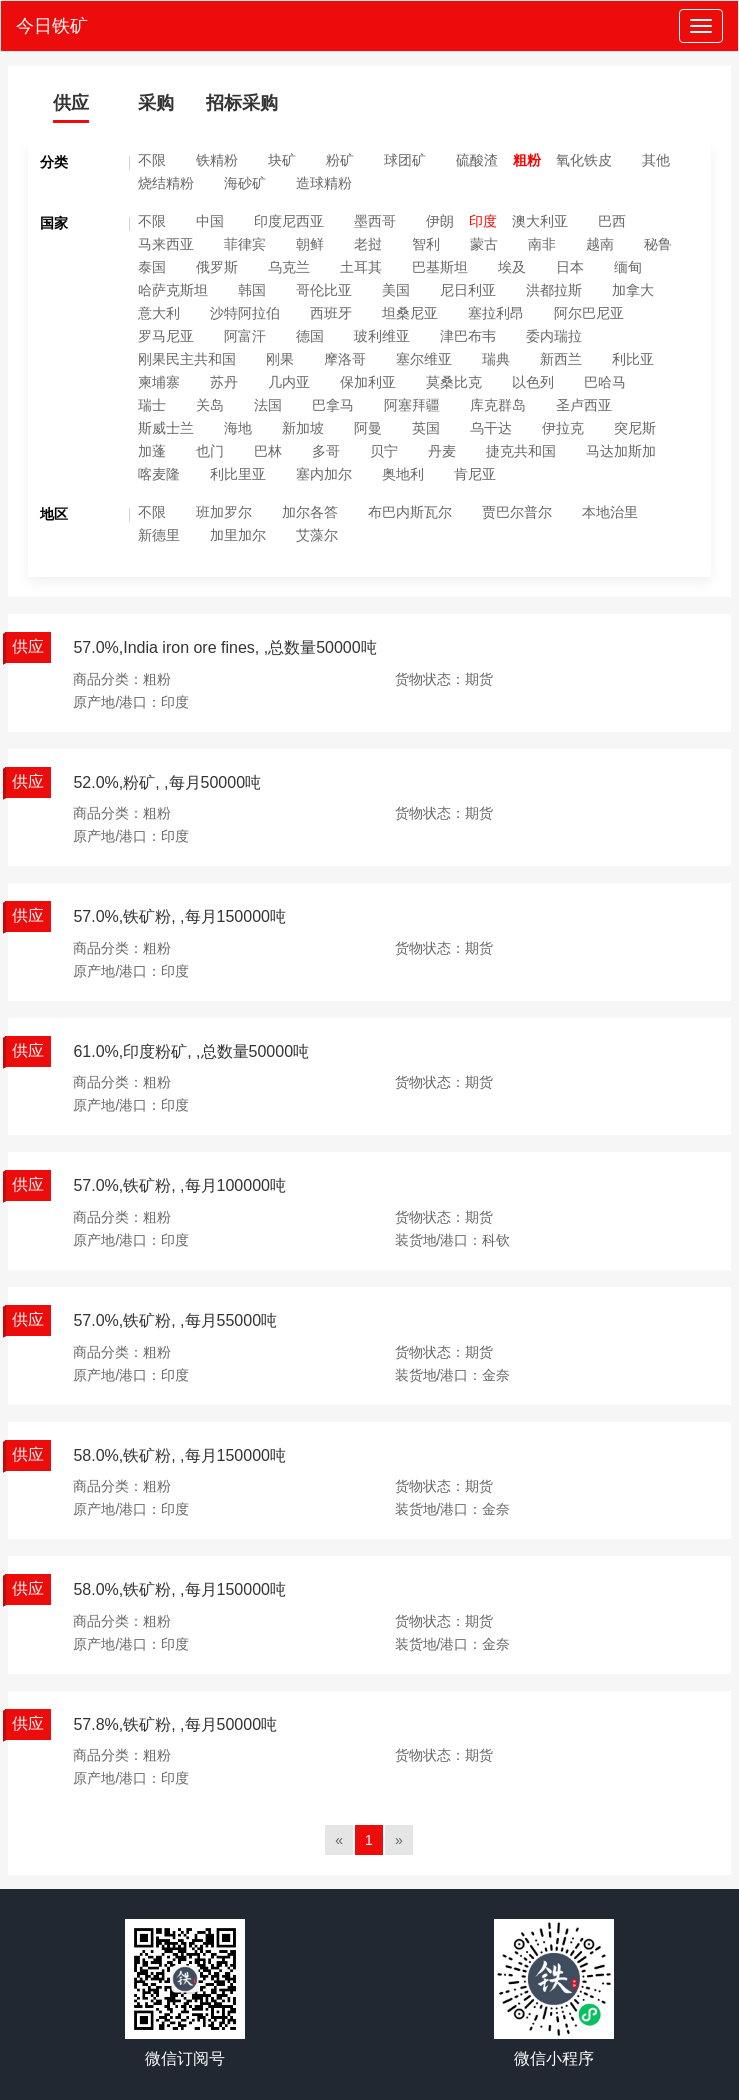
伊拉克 (563, 428)
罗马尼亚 (166, 336)
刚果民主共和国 (187, 359)
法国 (268, 405)
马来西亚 (166, 244)
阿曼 (368, 428)
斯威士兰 (166, 428)
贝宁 (384, 451)
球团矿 (405, 160)
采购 (156, 103)
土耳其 (361, 267)
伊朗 (440, 221)
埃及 (512, 267)
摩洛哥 (345, 359)
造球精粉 (324, 183)
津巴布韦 (468, 336)
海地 (238, 428)
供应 (71, 103)
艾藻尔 (317, 535)
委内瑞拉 (554, 336)
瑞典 (496, 359)
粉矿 (340, 160)
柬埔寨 (159, 382)
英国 (426, 428)
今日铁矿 (52, 26)
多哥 (326, 451)
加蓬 (152, 451)
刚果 (280, 359)
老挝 (368, 244)
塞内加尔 (324, 474)
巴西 (612, 221)
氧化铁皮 (584, 160)
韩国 (252, 290)
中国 (210, 221)
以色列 (533, 382)
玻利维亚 (382, 336)
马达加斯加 (621, 451)
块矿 (282, 160)
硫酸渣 (477, 160)
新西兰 (561, 359)
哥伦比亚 (324, 290)
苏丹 (224, 382)
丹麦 (442, 451)
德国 (310, 336)
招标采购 (242, 103)
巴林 (268, 451)
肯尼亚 (475, 474)
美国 (396, 290)
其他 (656, 160)
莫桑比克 (454, 382)
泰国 (152, 267)
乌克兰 (289, 267)
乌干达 (491, 428)
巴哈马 (605, 382)
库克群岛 (498, 405)
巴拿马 (333, 405)
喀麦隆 (159, 474)
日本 (570, 267)
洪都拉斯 (554, 290)
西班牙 (331, 313)
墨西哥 (375, 221)
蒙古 (484, 244)
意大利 (159, 313)
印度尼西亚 (289, 221)
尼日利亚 (468, 290)
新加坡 (303, 428)
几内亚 (289, 382)
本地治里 (610, 512)
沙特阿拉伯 (245, 313)
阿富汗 (245, 336)
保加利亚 (368, 382)
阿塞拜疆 (412, 405)
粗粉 (527, 160)
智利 (426, 244)
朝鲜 (310, 244)
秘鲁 (658, 244)
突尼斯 (635, 428)
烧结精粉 (166, 183)
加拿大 (633, 290)
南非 (542, 244)
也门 (210, 451)
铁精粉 (217, 160)
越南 (600, 244)
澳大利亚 (540, 221)
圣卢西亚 (584, 405)
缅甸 (628, 267)
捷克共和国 (521, 451)
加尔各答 (310, 512)
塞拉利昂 (496, 313)
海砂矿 (245, 183)
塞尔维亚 (424, 359)
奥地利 (403, 474)
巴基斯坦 (440, 267)
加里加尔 (238, 535)
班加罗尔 (224, 512)
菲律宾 (245, 244)
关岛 (210, 405)
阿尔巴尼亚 (589, 313)
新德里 (159, 535)
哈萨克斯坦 (173, 290)
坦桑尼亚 (410, 313)
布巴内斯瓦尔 (410, 512)
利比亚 (633, 359)
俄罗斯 (217, 267)
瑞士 (152, 405)
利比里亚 (238, 474)
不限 (152, 160)
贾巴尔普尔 (517, 512)
